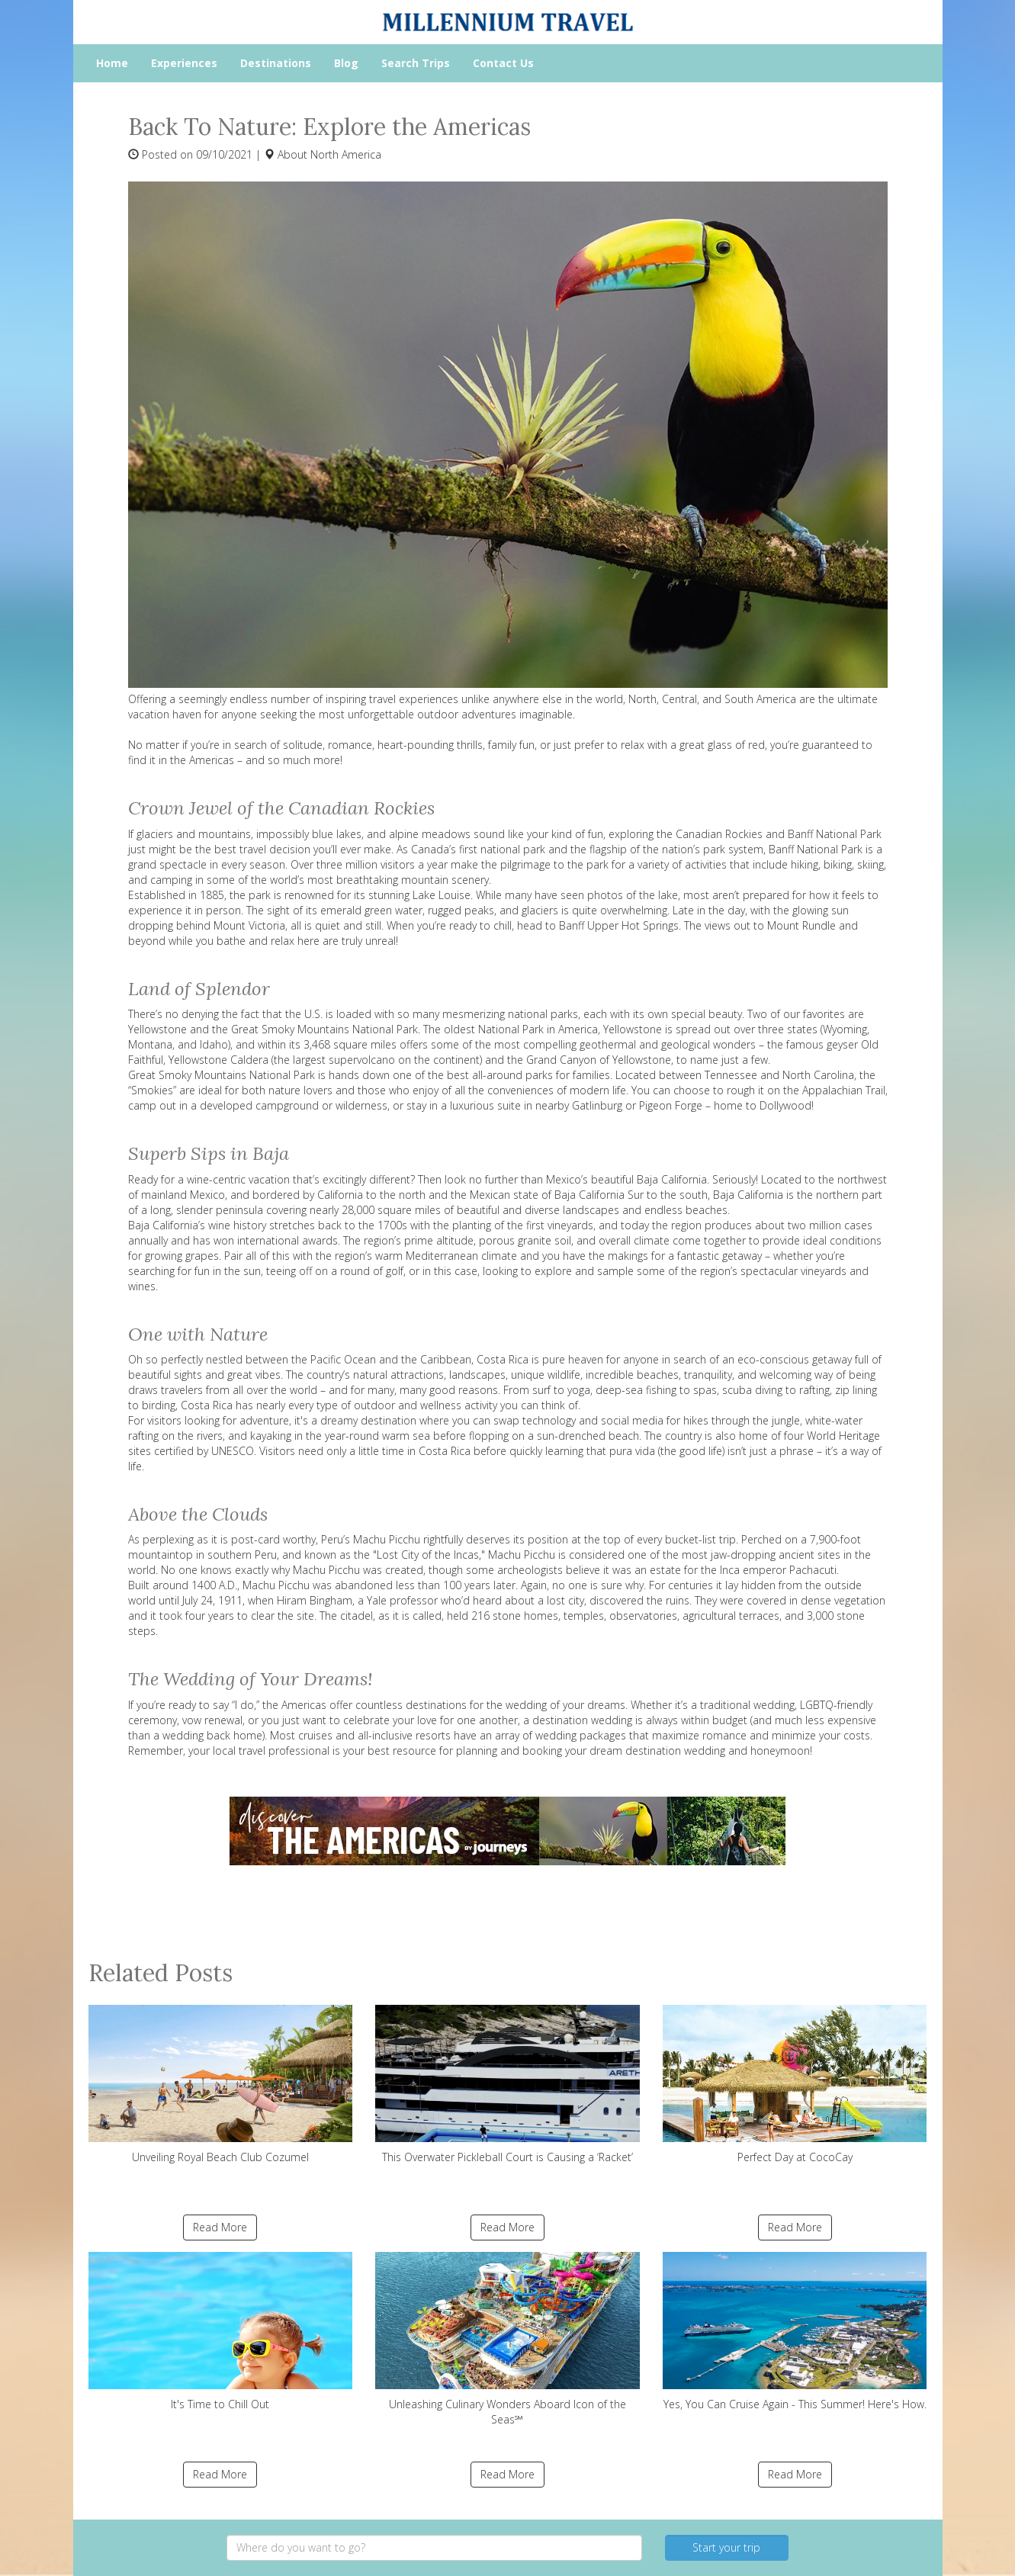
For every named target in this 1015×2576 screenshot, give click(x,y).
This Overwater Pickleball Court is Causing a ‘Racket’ (507, 2084)
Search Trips (415, 63)
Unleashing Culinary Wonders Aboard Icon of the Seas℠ (507, 2339)
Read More (220, 2227)
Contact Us (503, 63)
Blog (346, 63)
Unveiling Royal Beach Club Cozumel (220, 2084)
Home (112, 63)
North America (345, 154)
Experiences (184, 63)
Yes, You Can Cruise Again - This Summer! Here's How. (795, 2331)
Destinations (275, 63)
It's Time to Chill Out (220, 2331)
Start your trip (726, 2547)
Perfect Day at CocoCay (795, 2084)
